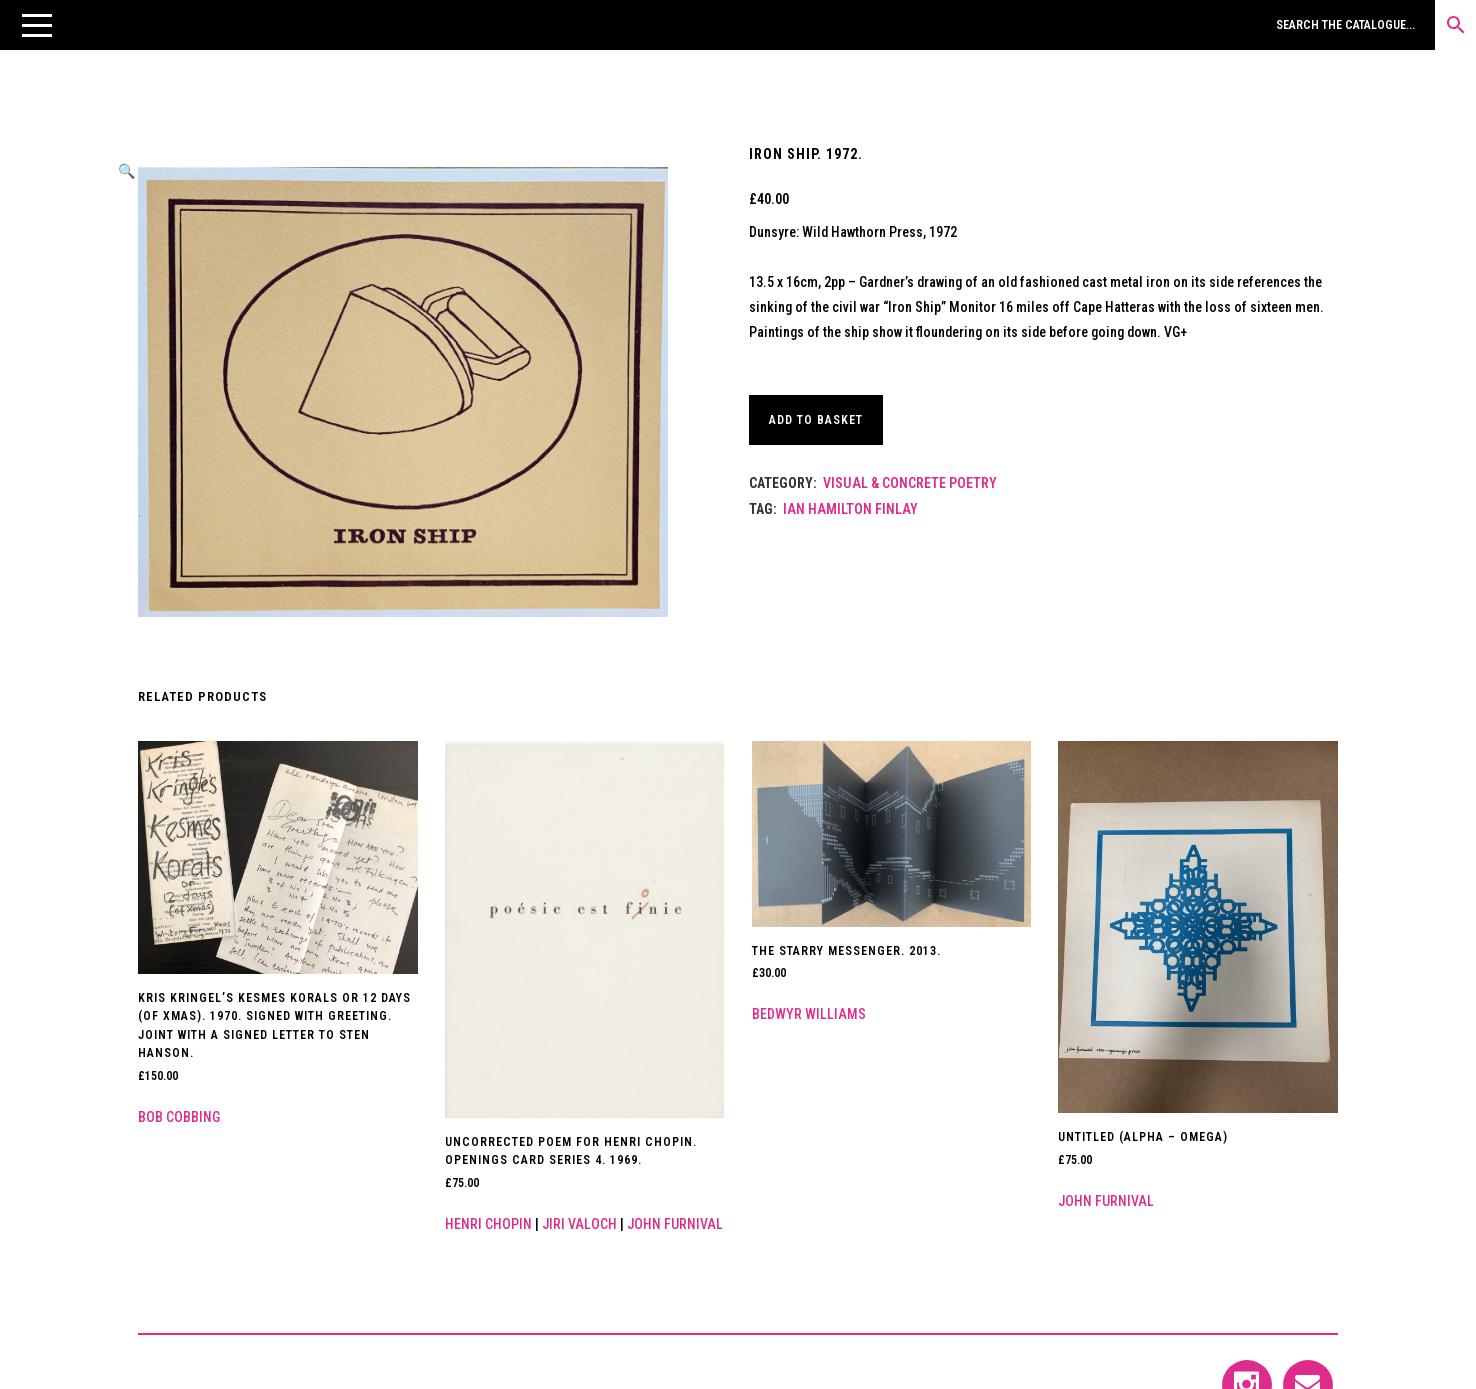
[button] (37, 25)
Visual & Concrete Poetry (910, 483)
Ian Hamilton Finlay (850, 509)
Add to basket (819, 420)
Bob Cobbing (179, 1117)
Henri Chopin (488, 1224)
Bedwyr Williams (809, 1014)
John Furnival (675, 1224)
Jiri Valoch (579, 1224)
